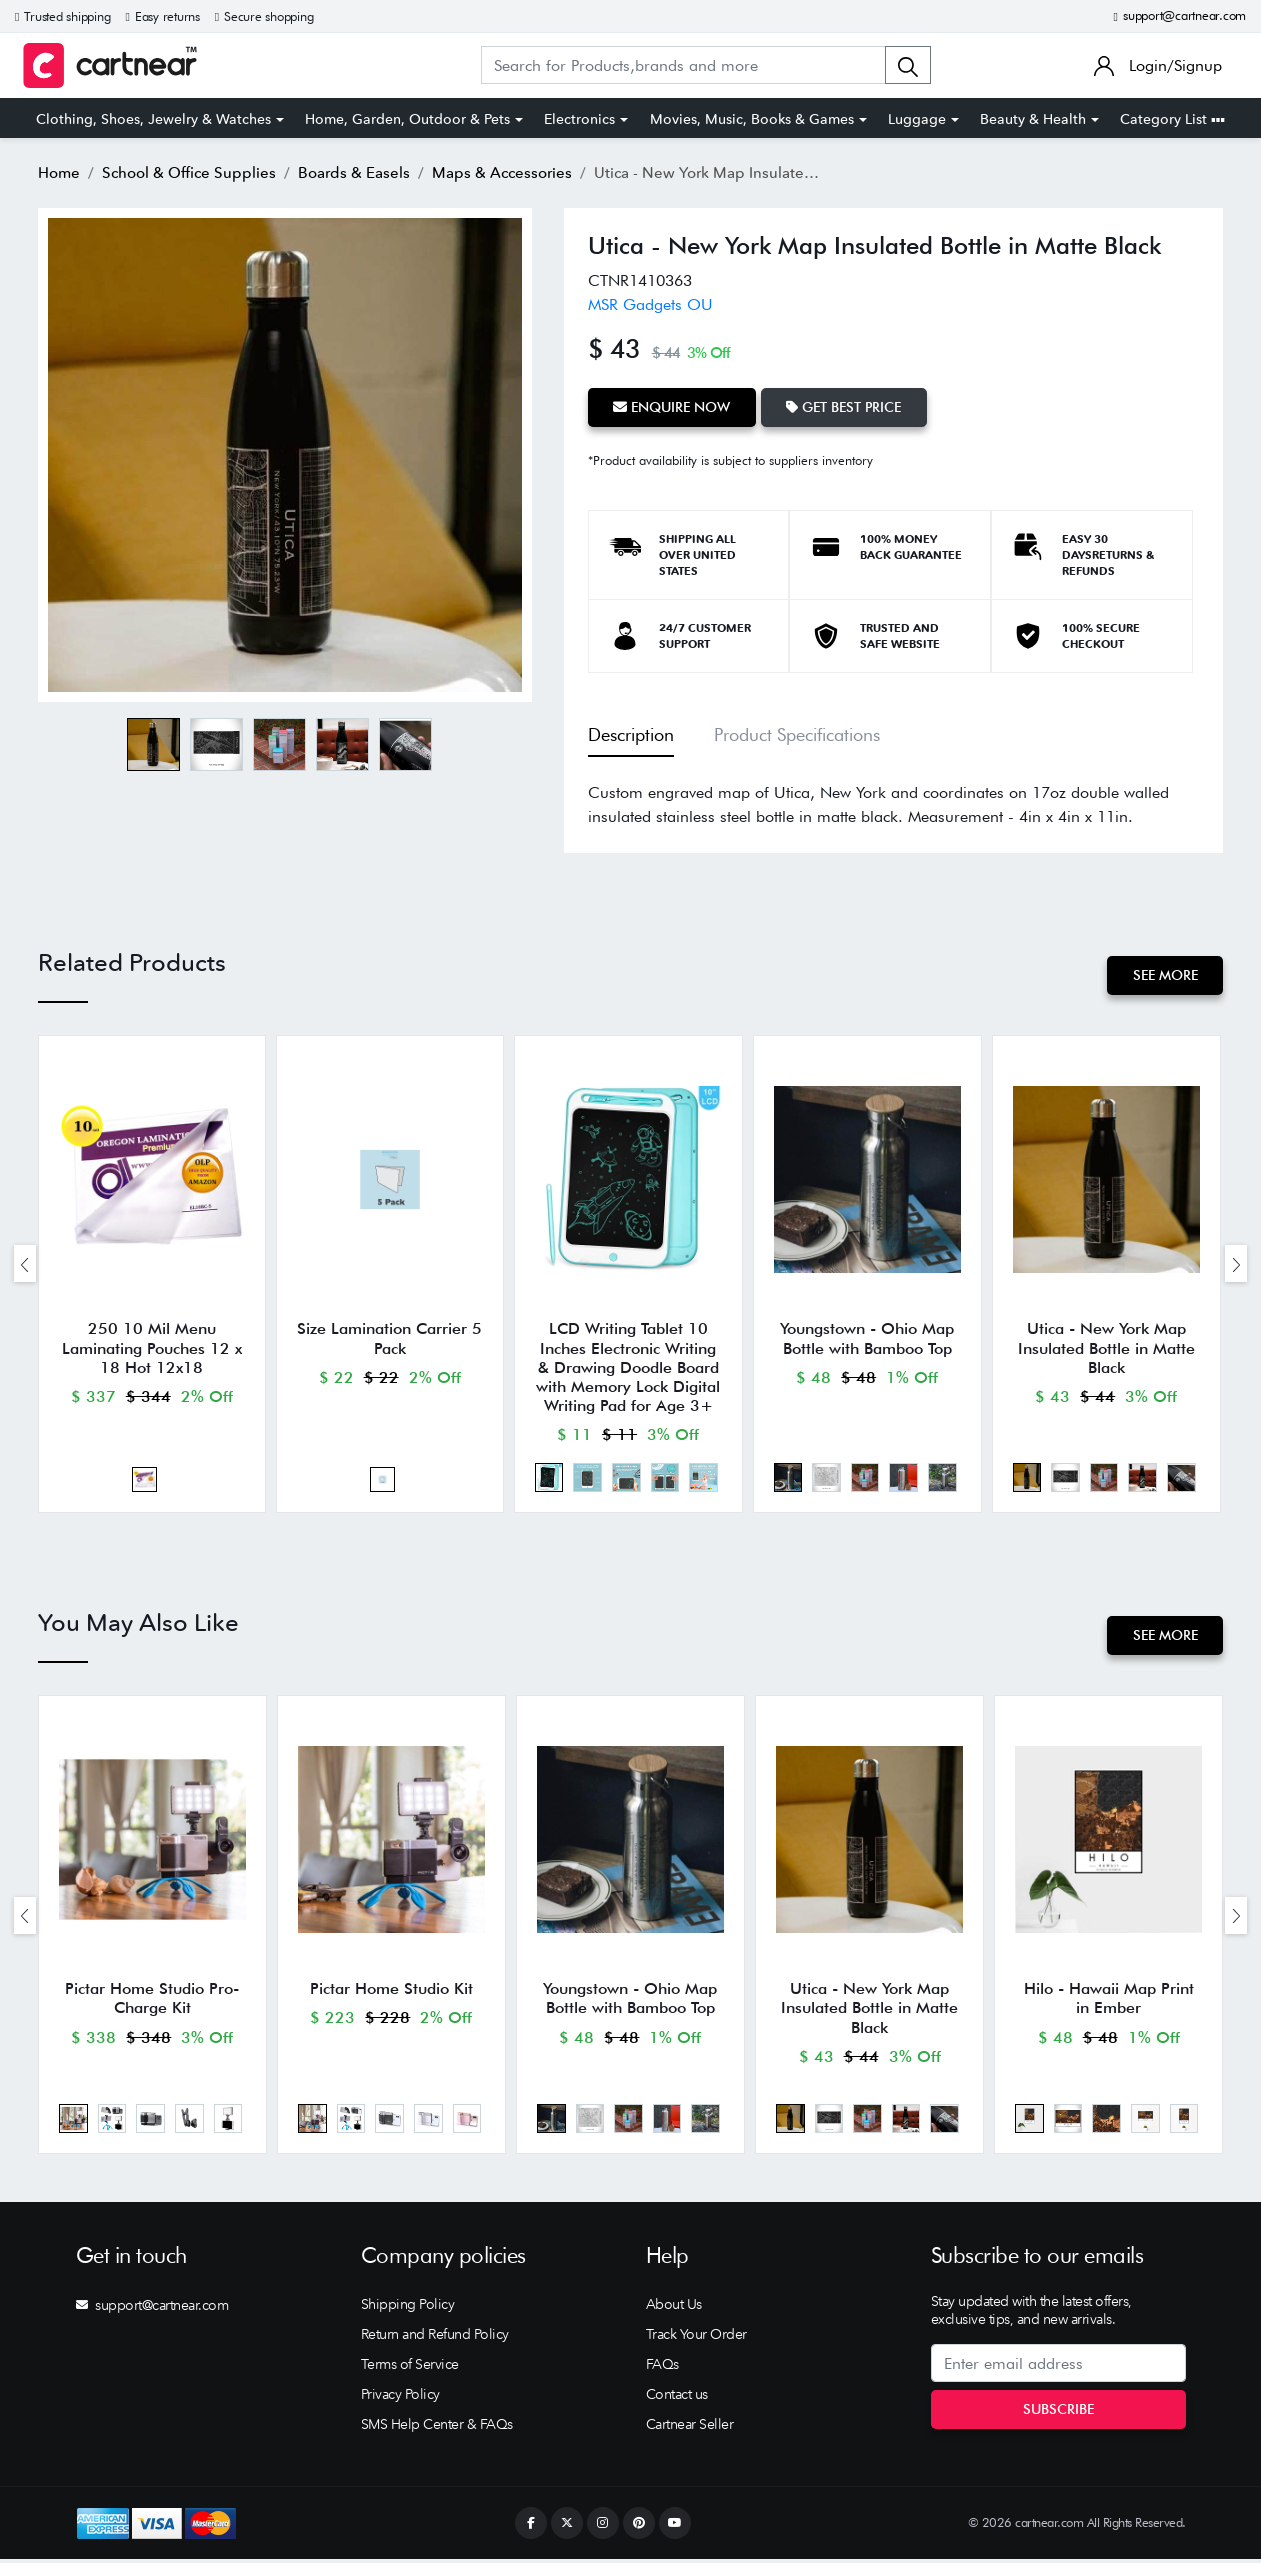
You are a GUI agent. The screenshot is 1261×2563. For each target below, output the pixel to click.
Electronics (579, 119)
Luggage (917, 119)
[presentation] (25, 1264)
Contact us (677, 2399)
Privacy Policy (400, 2399)
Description (631, 734)
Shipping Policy (408, 2309)
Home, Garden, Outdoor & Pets (407, 119)
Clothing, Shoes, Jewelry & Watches (153, 119)
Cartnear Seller (690, 2429)
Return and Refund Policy (435, 2339)
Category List (1172, 119)
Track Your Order (696, 2339)
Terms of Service (410, 2369)
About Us (674, 2309)
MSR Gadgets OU (650, 304)
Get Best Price (845, 407)
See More (1164, 975)
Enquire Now (672, 407)
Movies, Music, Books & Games (752, 119)
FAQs (662, 2369)
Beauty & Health (1033, 119)
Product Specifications (797, 734)
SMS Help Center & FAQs (437, 2429)
